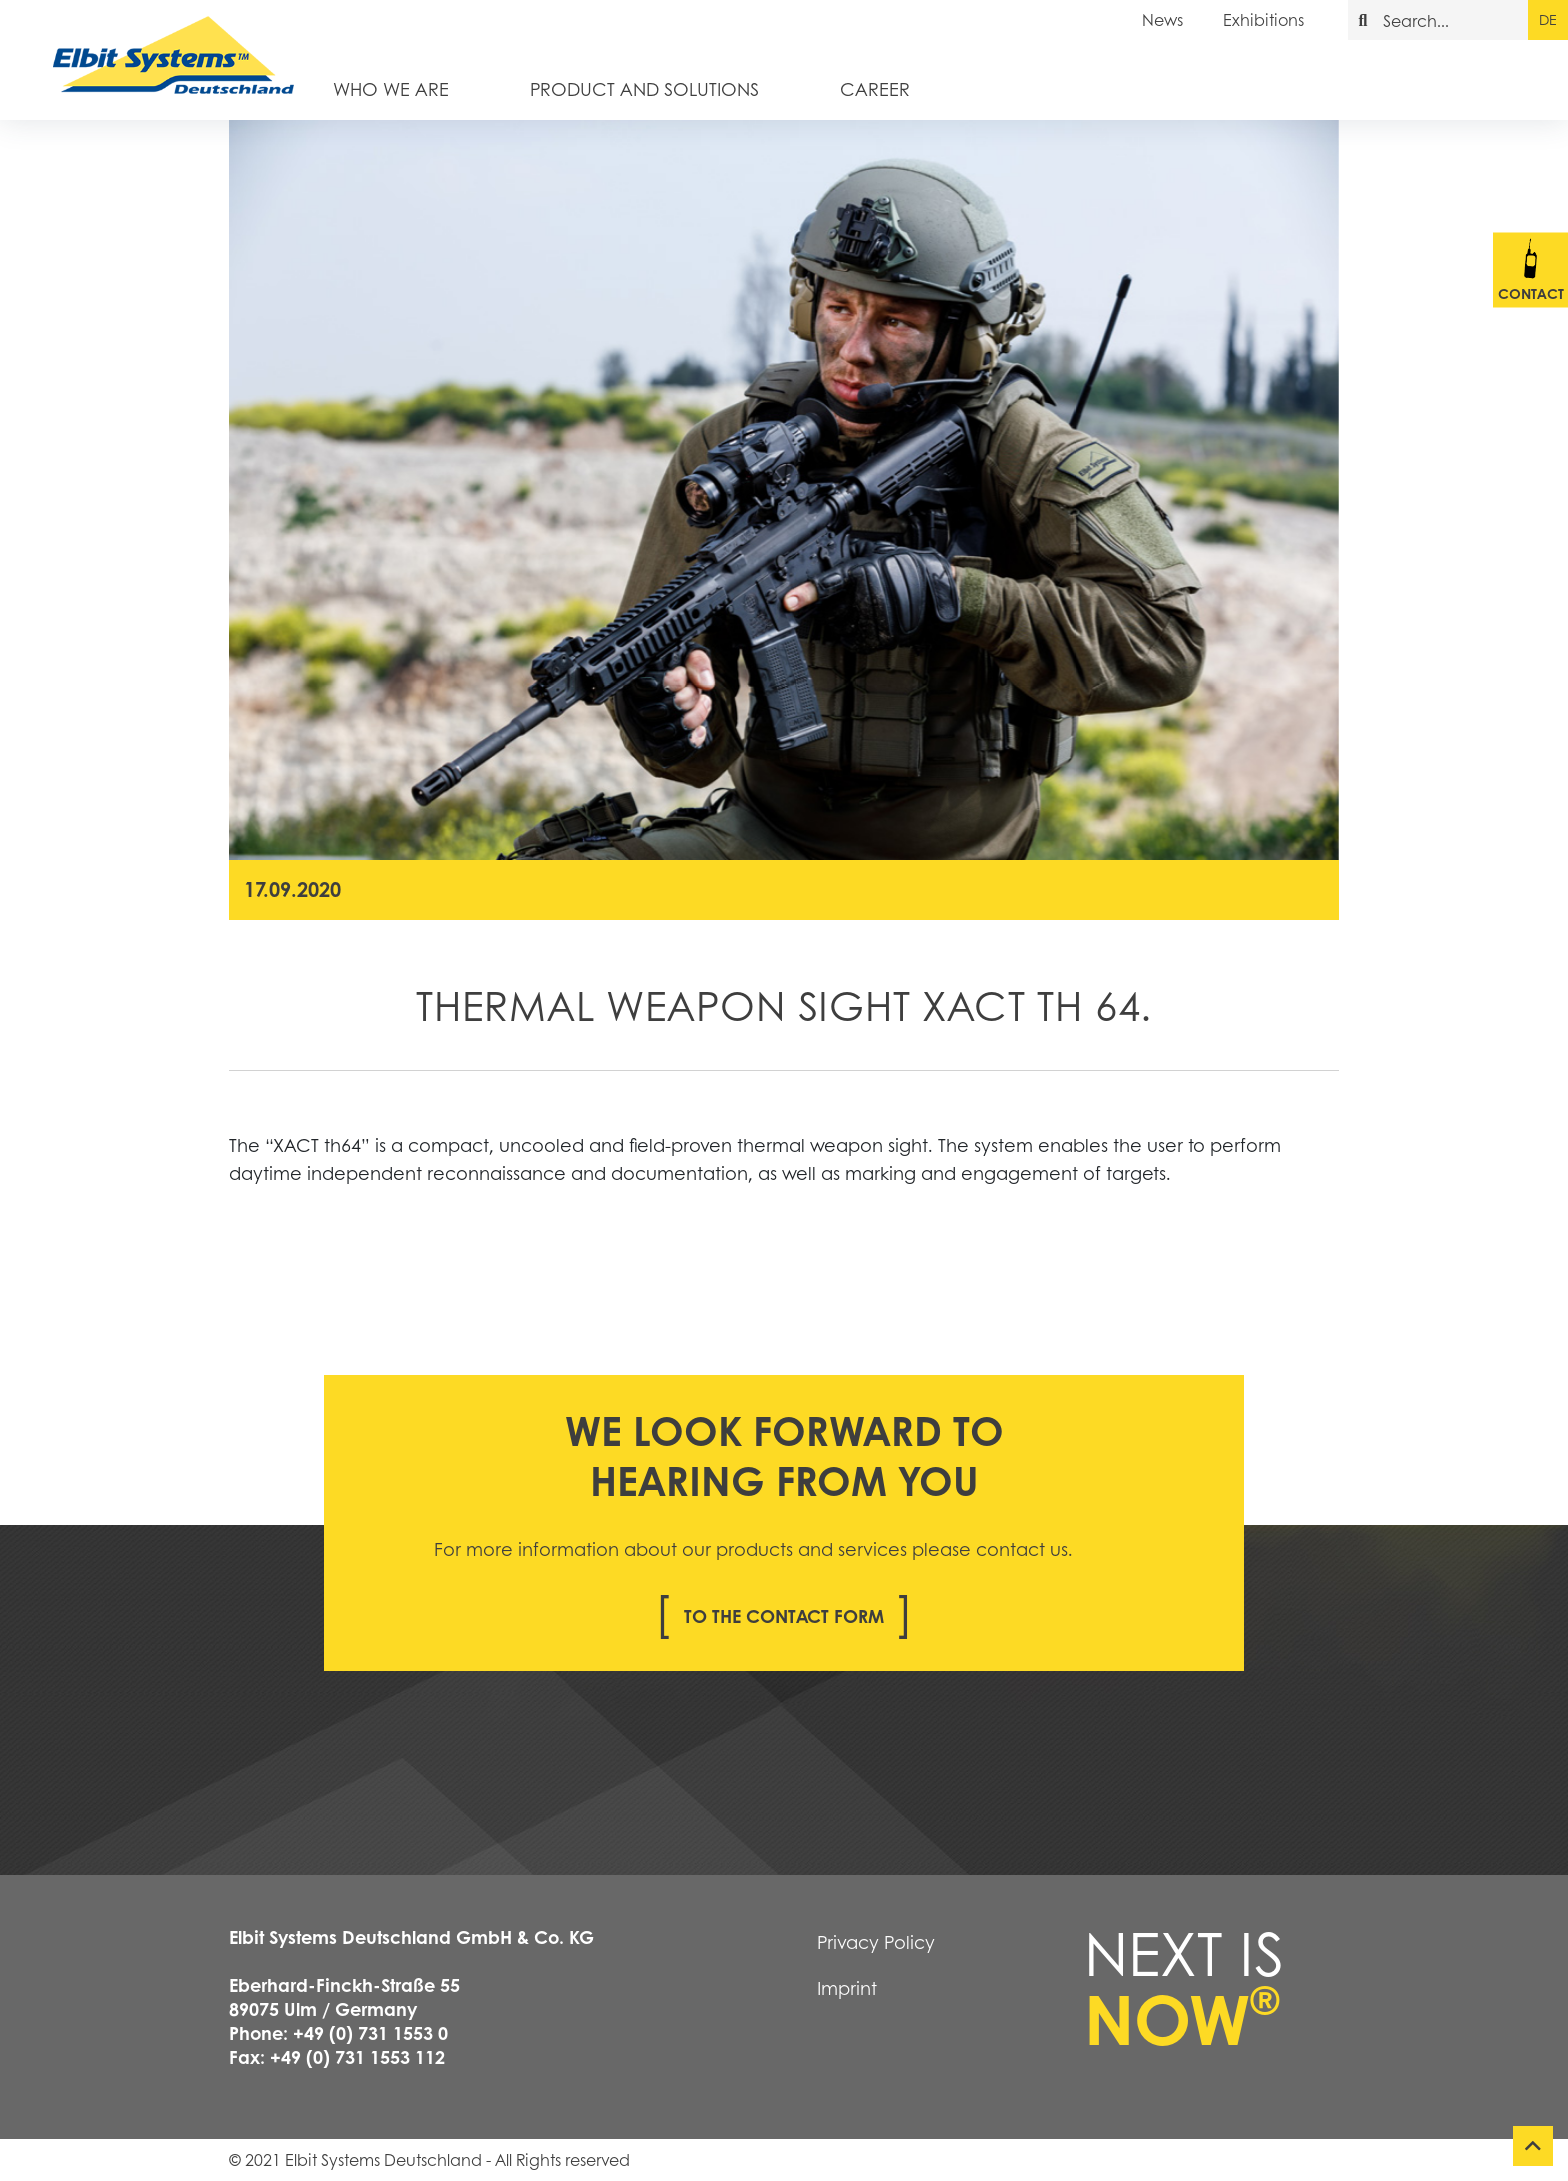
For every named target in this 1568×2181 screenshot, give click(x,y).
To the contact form (784, 1616)
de (1547, 19)
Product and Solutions (644, 88)
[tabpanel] (784, 490)
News (1162, 20)
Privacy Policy (876, 1942)
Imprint (847, 1988)
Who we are (391, 88)
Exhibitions (1263, 20)
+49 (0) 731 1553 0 (370, 2033)
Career (875, 88)
